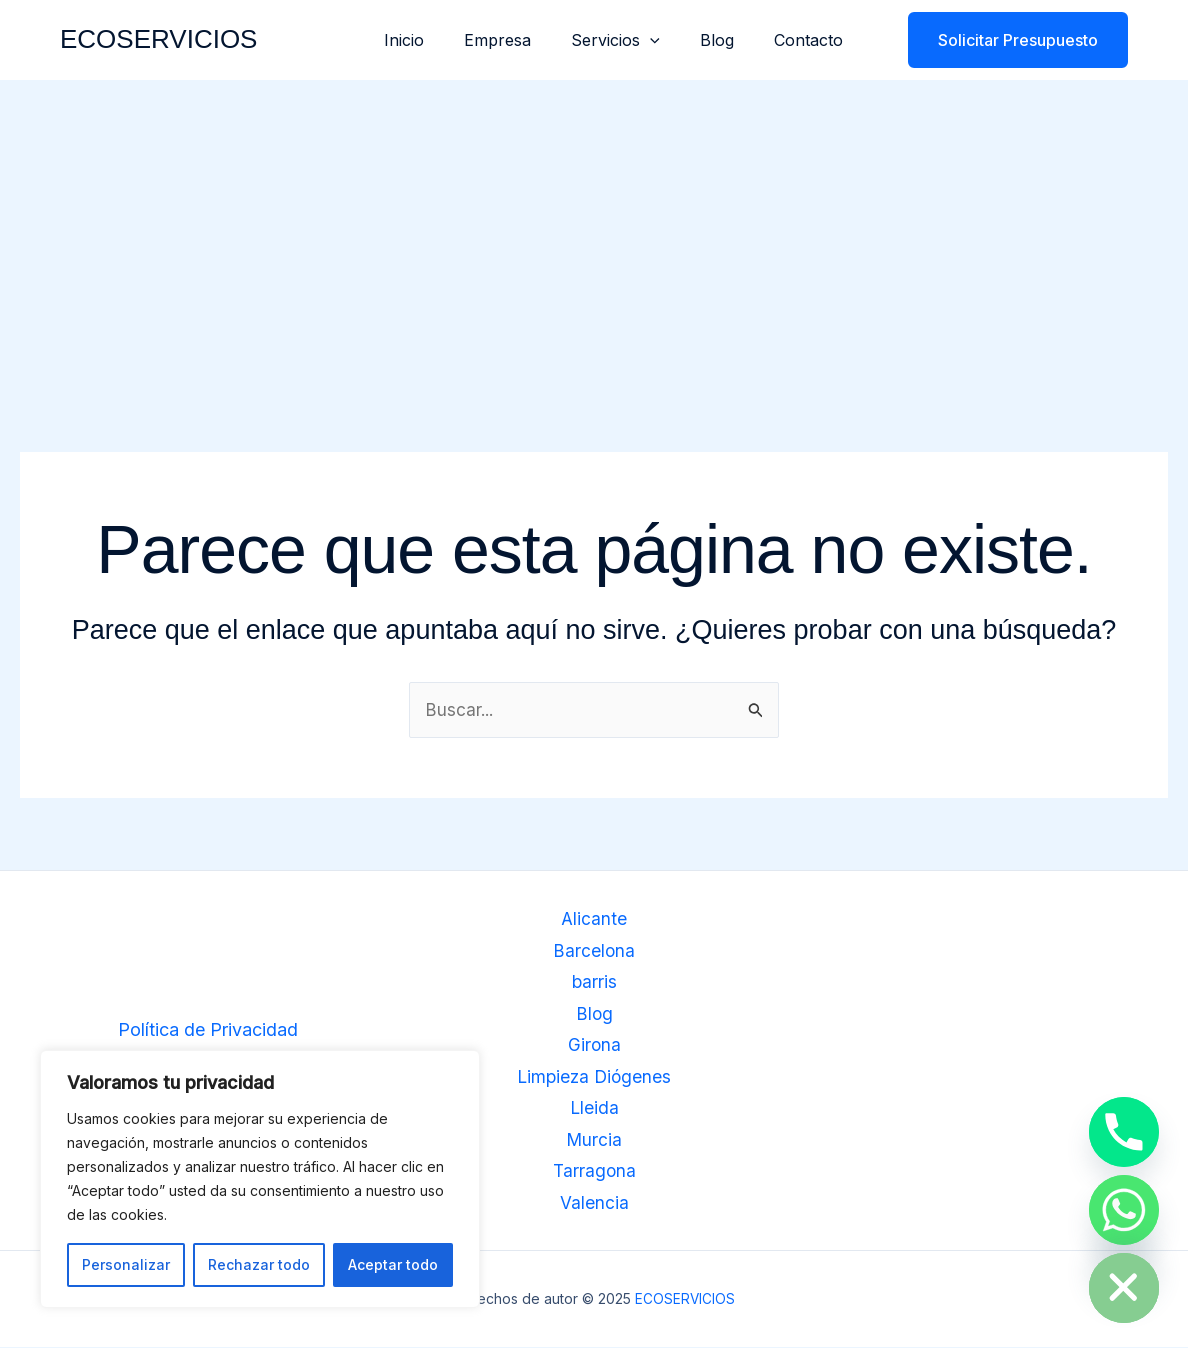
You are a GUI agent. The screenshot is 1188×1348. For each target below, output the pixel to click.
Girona (594, 1046)
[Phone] (1124, 1132)
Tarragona (594, 1172)
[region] (260, 1179)
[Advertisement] (594, 230)
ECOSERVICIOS (158, 39)
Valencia (594, 1203)
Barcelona (594, 951)
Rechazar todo (259, 1264)
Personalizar (126, 1264)
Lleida (594, 1109)
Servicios (635, 40)
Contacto (812, 40)
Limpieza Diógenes (594, 1077)
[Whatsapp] (1124, 1210)
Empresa (525, 40)
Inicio (440, 40)
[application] (670, 40)
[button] (1005, 40)
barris (594, 983)
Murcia (594, 1140)
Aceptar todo (393, 1264)
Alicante (594, 920)
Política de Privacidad (208, 1030)
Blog (729, 40)
